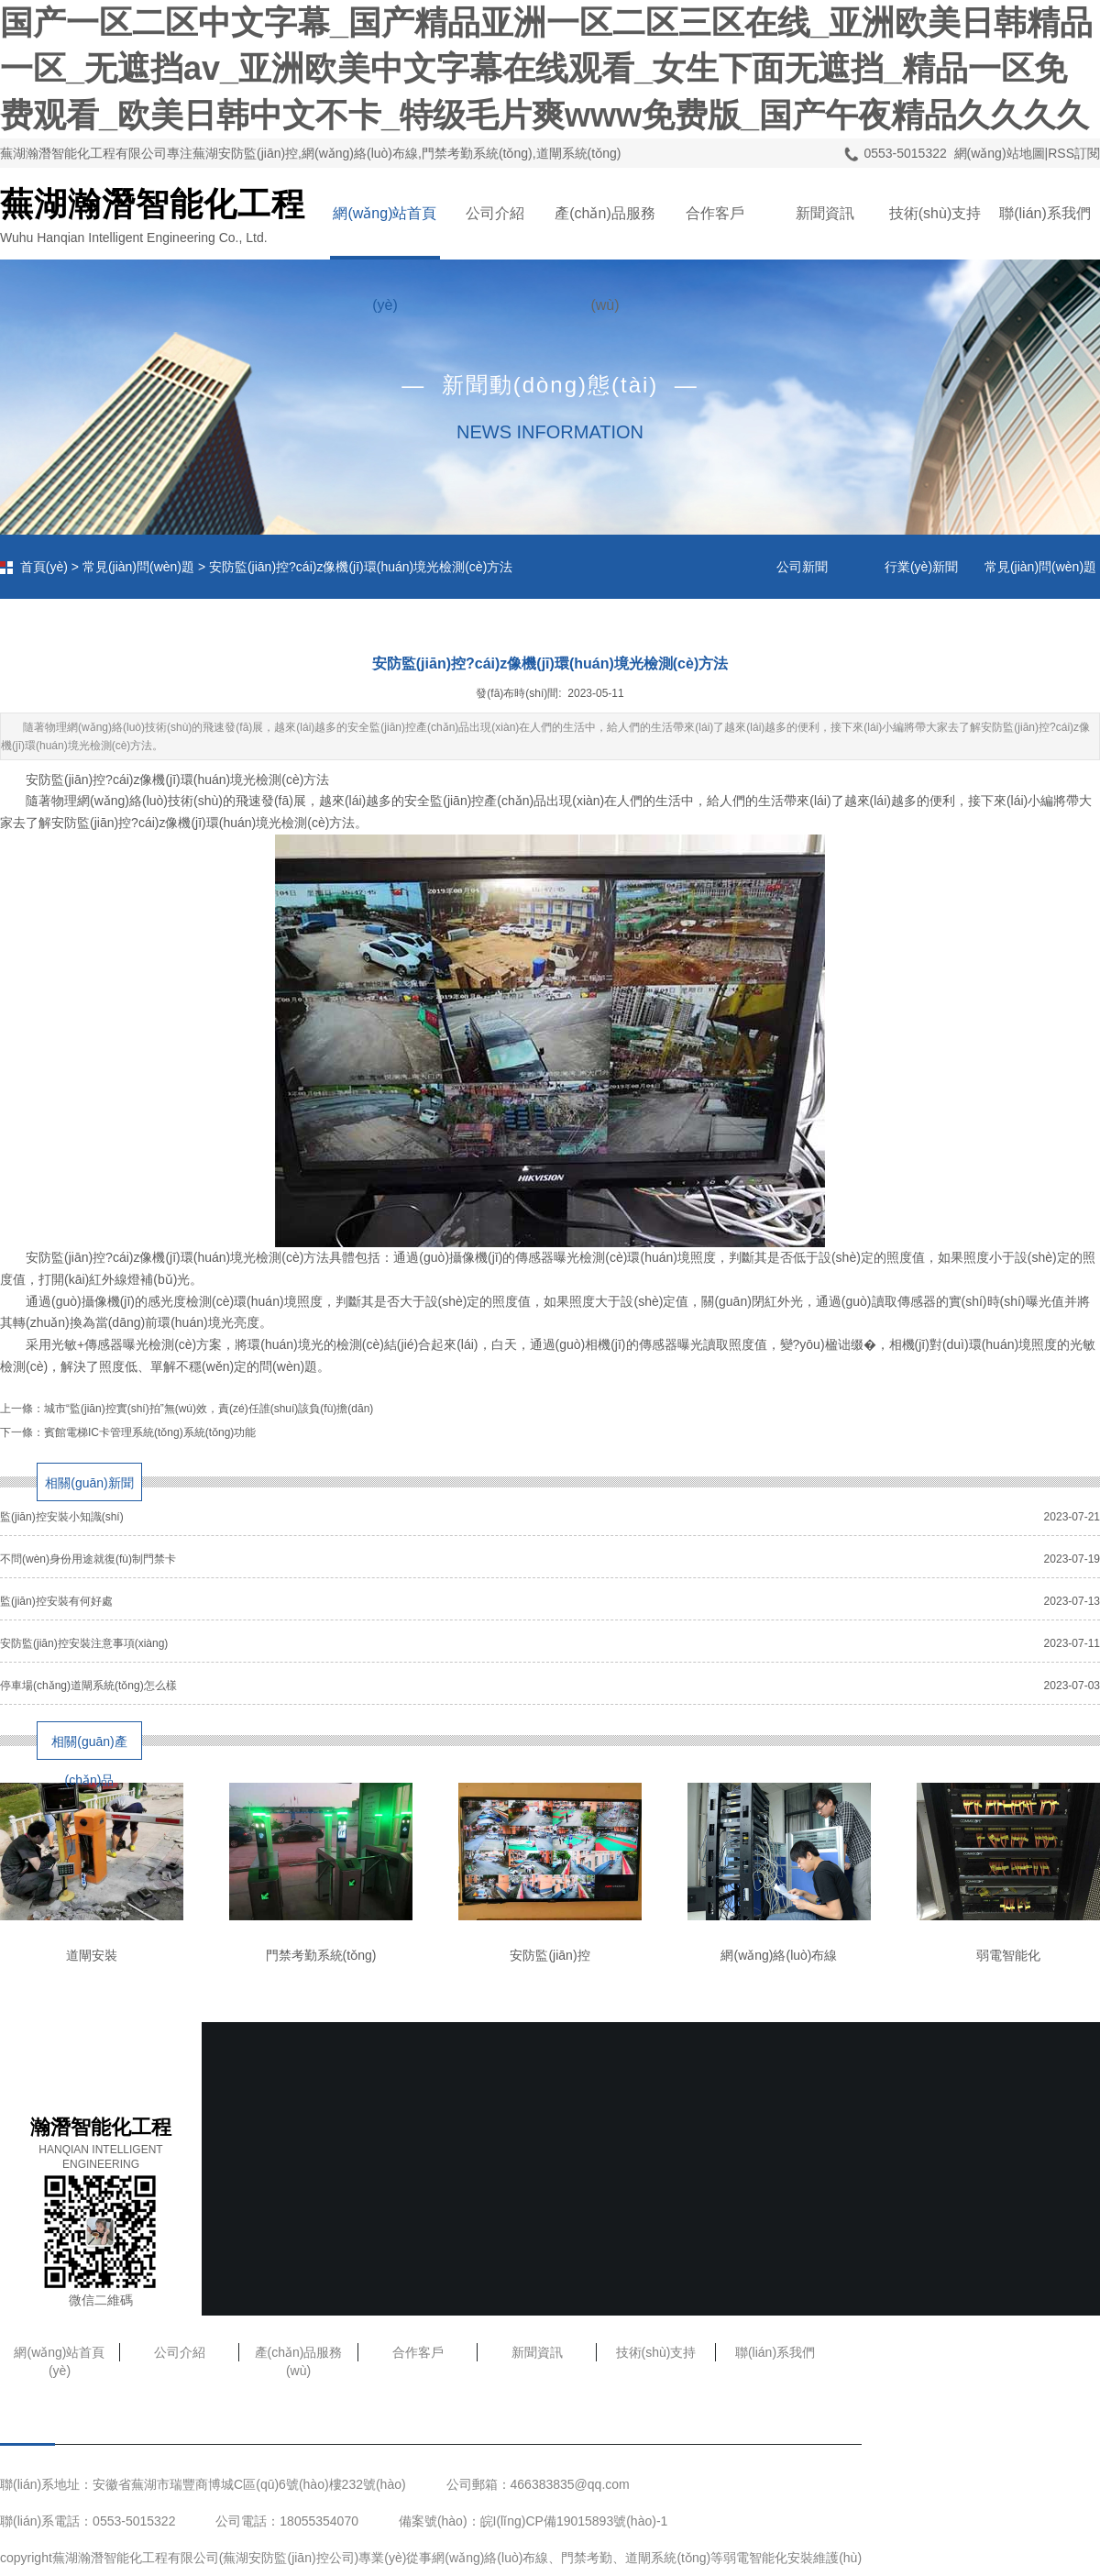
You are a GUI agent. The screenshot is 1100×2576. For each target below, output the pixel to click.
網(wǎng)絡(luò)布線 (778, 1955)
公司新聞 (802, 566)
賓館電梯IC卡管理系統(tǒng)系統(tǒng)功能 (150, 1432)
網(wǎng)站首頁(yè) (384, 232)
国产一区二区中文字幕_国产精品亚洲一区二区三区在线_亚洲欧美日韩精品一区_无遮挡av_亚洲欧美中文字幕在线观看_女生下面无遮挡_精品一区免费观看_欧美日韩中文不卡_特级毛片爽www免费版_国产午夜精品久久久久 (546, 69)
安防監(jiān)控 (549, 1955)
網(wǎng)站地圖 (999, 153)
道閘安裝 (91, 1955)
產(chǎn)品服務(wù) (604, 232)
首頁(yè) (44, 566)
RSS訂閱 (1074, 153)
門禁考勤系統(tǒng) (321, 1955)
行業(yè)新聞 (921, 566)
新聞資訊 (825, 213)
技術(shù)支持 (935, 213)
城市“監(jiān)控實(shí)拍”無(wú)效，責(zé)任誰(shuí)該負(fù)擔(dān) (208, 1408)
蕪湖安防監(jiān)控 (275, 2557)
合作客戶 (715, 213)
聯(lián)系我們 (1045, 213)
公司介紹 (495, 213)
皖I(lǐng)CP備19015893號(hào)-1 (574, 2521)
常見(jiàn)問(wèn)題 (138, 566)
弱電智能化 (1008, 1955)
